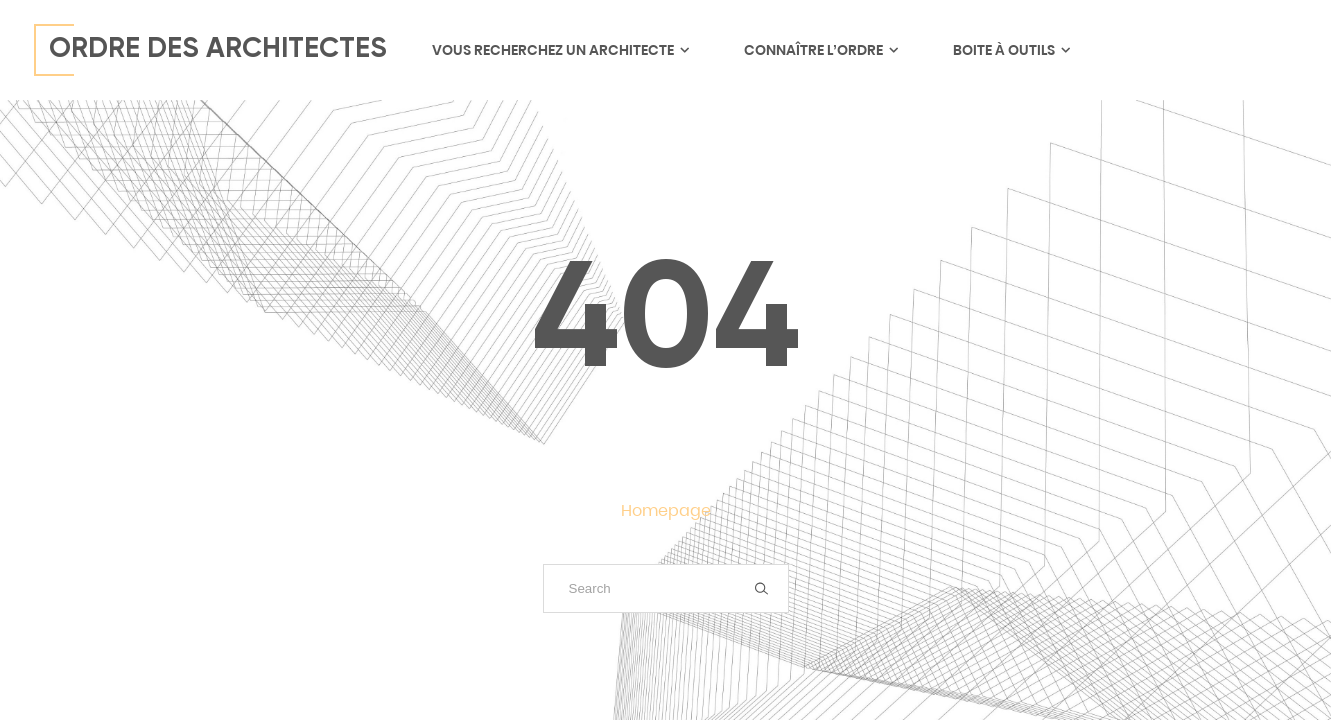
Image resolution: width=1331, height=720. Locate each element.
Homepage (666, 510)
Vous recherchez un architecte (560, 50)
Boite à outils (1011, 50)
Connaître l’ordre (820, 50)
